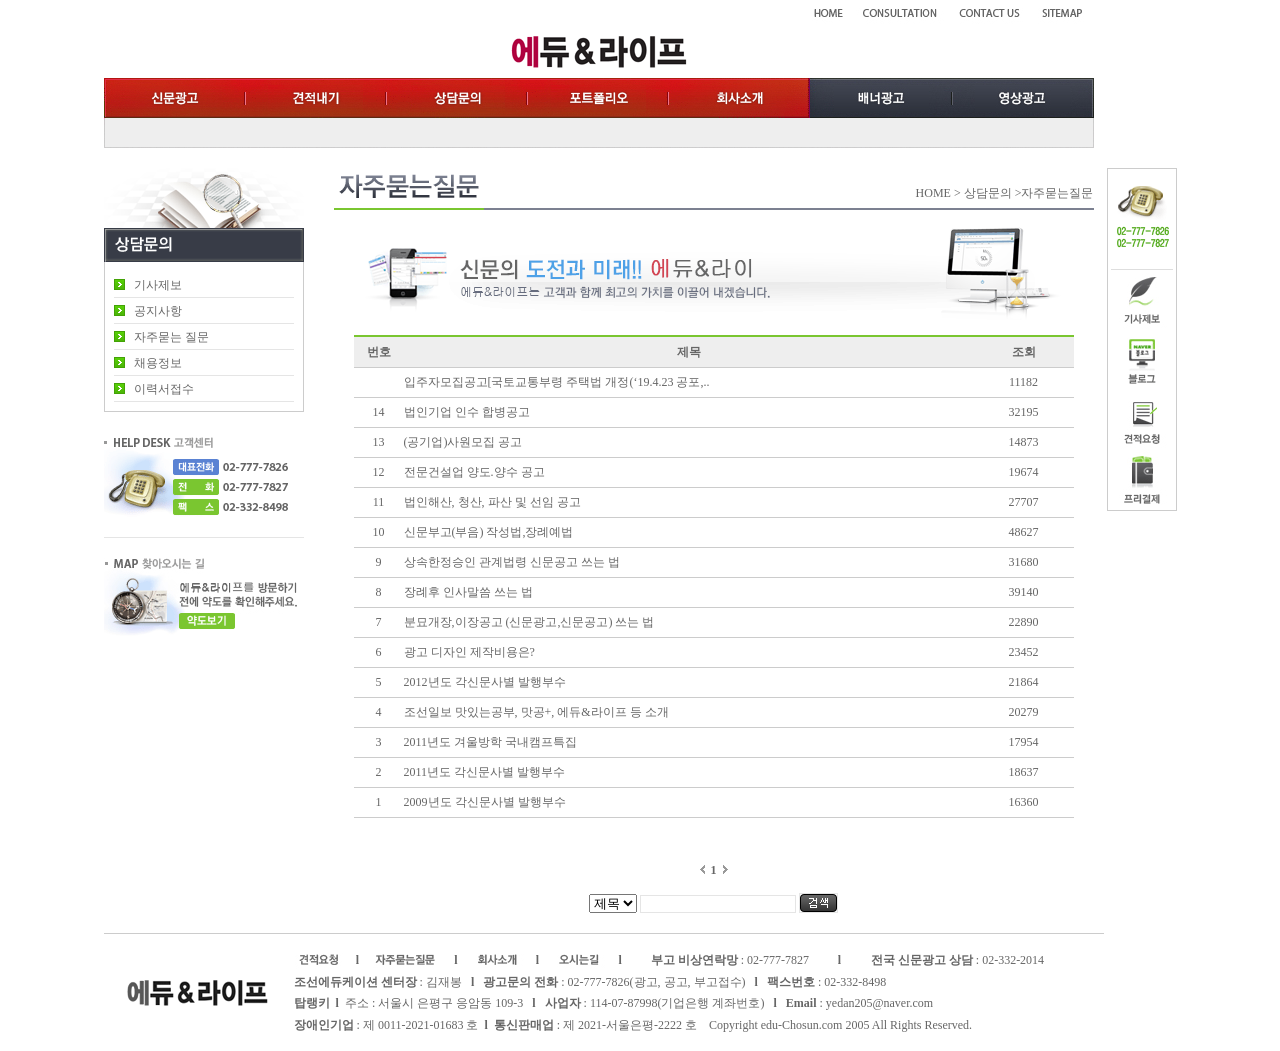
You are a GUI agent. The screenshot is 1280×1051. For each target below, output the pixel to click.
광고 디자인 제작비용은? (469, 652)
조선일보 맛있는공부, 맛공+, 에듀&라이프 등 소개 (536, 712)
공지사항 (158, 311)
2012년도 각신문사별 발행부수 (486, 682)
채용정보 (158, 363)
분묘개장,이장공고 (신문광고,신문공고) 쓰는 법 (529, 622)
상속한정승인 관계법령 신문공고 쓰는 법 (512, 562)
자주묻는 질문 (171, 337)
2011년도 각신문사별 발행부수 (485, 772)
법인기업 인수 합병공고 (467, 412)
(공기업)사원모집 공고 (463, 442)
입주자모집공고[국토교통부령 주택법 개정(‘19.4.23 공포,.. (557, 382)
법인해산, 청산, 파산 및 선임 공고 (492, 502)
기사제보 (158, 285)
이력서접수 (164, 389)
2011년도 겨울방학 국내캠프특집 (491, 742)
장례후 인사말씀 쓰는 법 (468, 592)
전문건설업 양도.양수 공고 (474, 472)
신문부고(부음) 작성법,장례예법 (489, 532)
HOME (933, 193)
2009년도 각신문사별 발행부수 (485, 802)
